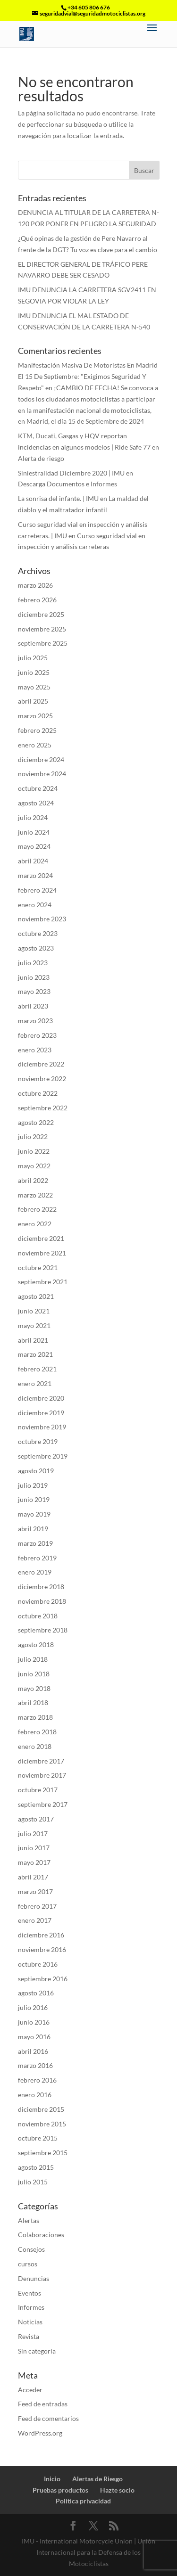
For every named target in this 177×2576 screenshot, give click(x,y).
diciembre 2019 (41, 1413)
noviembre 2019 (42, 1427)
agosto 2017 (36, 1819)
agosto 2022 (36, 1122)
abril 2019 (33, 1529)
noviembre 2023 (42, 919)
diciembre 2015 (41, 2109)
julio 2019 (33, 1485)
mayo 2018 (34, 1688)
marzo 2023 (35, 1021)
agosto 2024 (36, 803)
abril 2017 (33, 1877)
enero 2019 (34, 1572)
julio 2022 (33, 1136)
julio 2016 (33, 2007)
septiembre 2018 (42, 1630)
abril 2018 (33, 1702)
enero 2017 (34, 1920)
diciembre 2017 (41, 1761)
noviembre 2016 (42, 1949)
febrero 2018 (37, 1732)
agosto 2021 (36, 1296)
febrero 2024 (37, 890)
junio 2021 (34, 1311)
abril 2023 (33, 1006)
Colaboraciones (41, 2235)
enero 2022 (34, 1224)
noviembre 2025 (42, 629)
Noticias (30, 2322)
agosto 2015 (36, 2167)
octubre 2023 (38, 933)
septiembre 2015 (42, 2153)
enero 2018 (34, 1746)
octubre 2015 (38, 2138)
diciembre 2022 (41, 1064)
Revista (28, 2336)
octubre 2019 (38, 1441)
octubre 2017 (38, 1790)
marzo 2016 (35, 2065)
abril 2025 (33, 701)
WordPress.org (40, 2433)
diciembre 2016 (41, 1935)
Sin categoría (37, 2351)
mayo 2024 (34, 846)
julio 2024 (33, 817)
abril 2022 (33, 1180)
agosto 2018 (36, 1645)
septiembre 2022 (42, 1108)
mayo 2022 (34, 1166)
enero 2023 (34, 1050)
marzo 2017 (35, 1891)
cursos (27, 2264)
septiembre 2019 (42, 1456)
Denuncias (33, 2278)
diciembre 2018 (41, 1587)
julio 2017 (33, 1833)
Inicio (52, 2479)
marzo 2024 (35, 875)
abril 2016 (33, 2051)
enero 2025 (34, 745)
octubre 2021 (38, 1267)
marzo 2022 (35, 1195)
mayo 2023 (34, 991)
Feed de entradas (42, 2404)
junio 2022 (34, 1151)
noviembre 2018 (42, 1601)
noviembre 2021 (42, 1253)
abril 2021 (33, 1340)
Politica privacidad (83, 2501)
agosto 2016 (36, 1993)
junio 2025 (34, 672)
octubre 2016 (38, 1964)
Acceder (30, 2390)
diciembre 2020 (41, 1398)
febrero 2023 (37, 1035)
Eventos (29, 2293)
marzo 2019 (35, 1543)
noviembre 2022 (42, 1079)
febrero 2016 (37, 2080)
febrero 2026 (37, 600)
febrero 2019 (37, 1558)
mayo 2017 (34, 1862)
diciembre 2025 (41, 614)
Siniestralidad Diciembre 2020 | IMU (71, 473)
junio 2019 (34, 1499)
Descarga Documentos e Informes (67, 484)
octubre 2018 (38, 1616)
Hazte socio (117, 2490)
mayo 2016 (34, 2037)
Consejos (31, 2249)
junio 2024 (34, 832)
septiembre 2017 (42, 1804)
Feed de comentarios (48, 2418)
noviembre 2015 (42, 2124)
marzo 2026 (35, 585)
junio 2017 (34, 1848)
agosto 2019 (36, 1471)
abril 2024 (33, 861)
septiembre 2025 (42, 643)
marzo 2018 (35, 1717)
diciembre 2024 (41, 759)
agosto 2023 (36, 948)
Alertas (28, 2220)
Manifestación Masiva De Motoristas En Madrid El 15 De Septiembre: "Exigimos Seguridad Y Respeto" (88, 376)
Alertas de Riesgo (97, 2479)
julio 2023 (33, 963)
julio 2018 (33, 1659)
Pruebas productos (60, 2490)
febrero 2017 (37, 1906)
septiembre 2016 (42, 1979)
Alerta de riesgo (41, 458)
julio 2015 (33, 2182)
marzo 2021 (35, 1354)
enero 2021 (34, 1383)
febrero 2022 (37, 1209)
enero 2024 (34, 905)
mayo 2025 (34, 687)
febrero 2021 (37, 1369)
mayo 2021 (34, 1325)
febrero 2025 (37, 730)
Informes (31, 2307)
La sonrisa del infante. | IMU (58, 498)
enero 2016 (34, 2095)
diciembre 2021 (41, 1238)
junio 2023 (34, 977)
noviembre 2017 (42, 1775)
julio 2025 (33, 658)
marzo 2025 (35, 716)
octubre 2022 (38, 1093)
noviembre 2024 (42, 774)
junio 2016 (34, 2022)
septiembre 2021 (42, 1282)
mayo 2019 (34, 1514)
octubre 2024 (38, 788)
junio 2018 (34, 1674)
